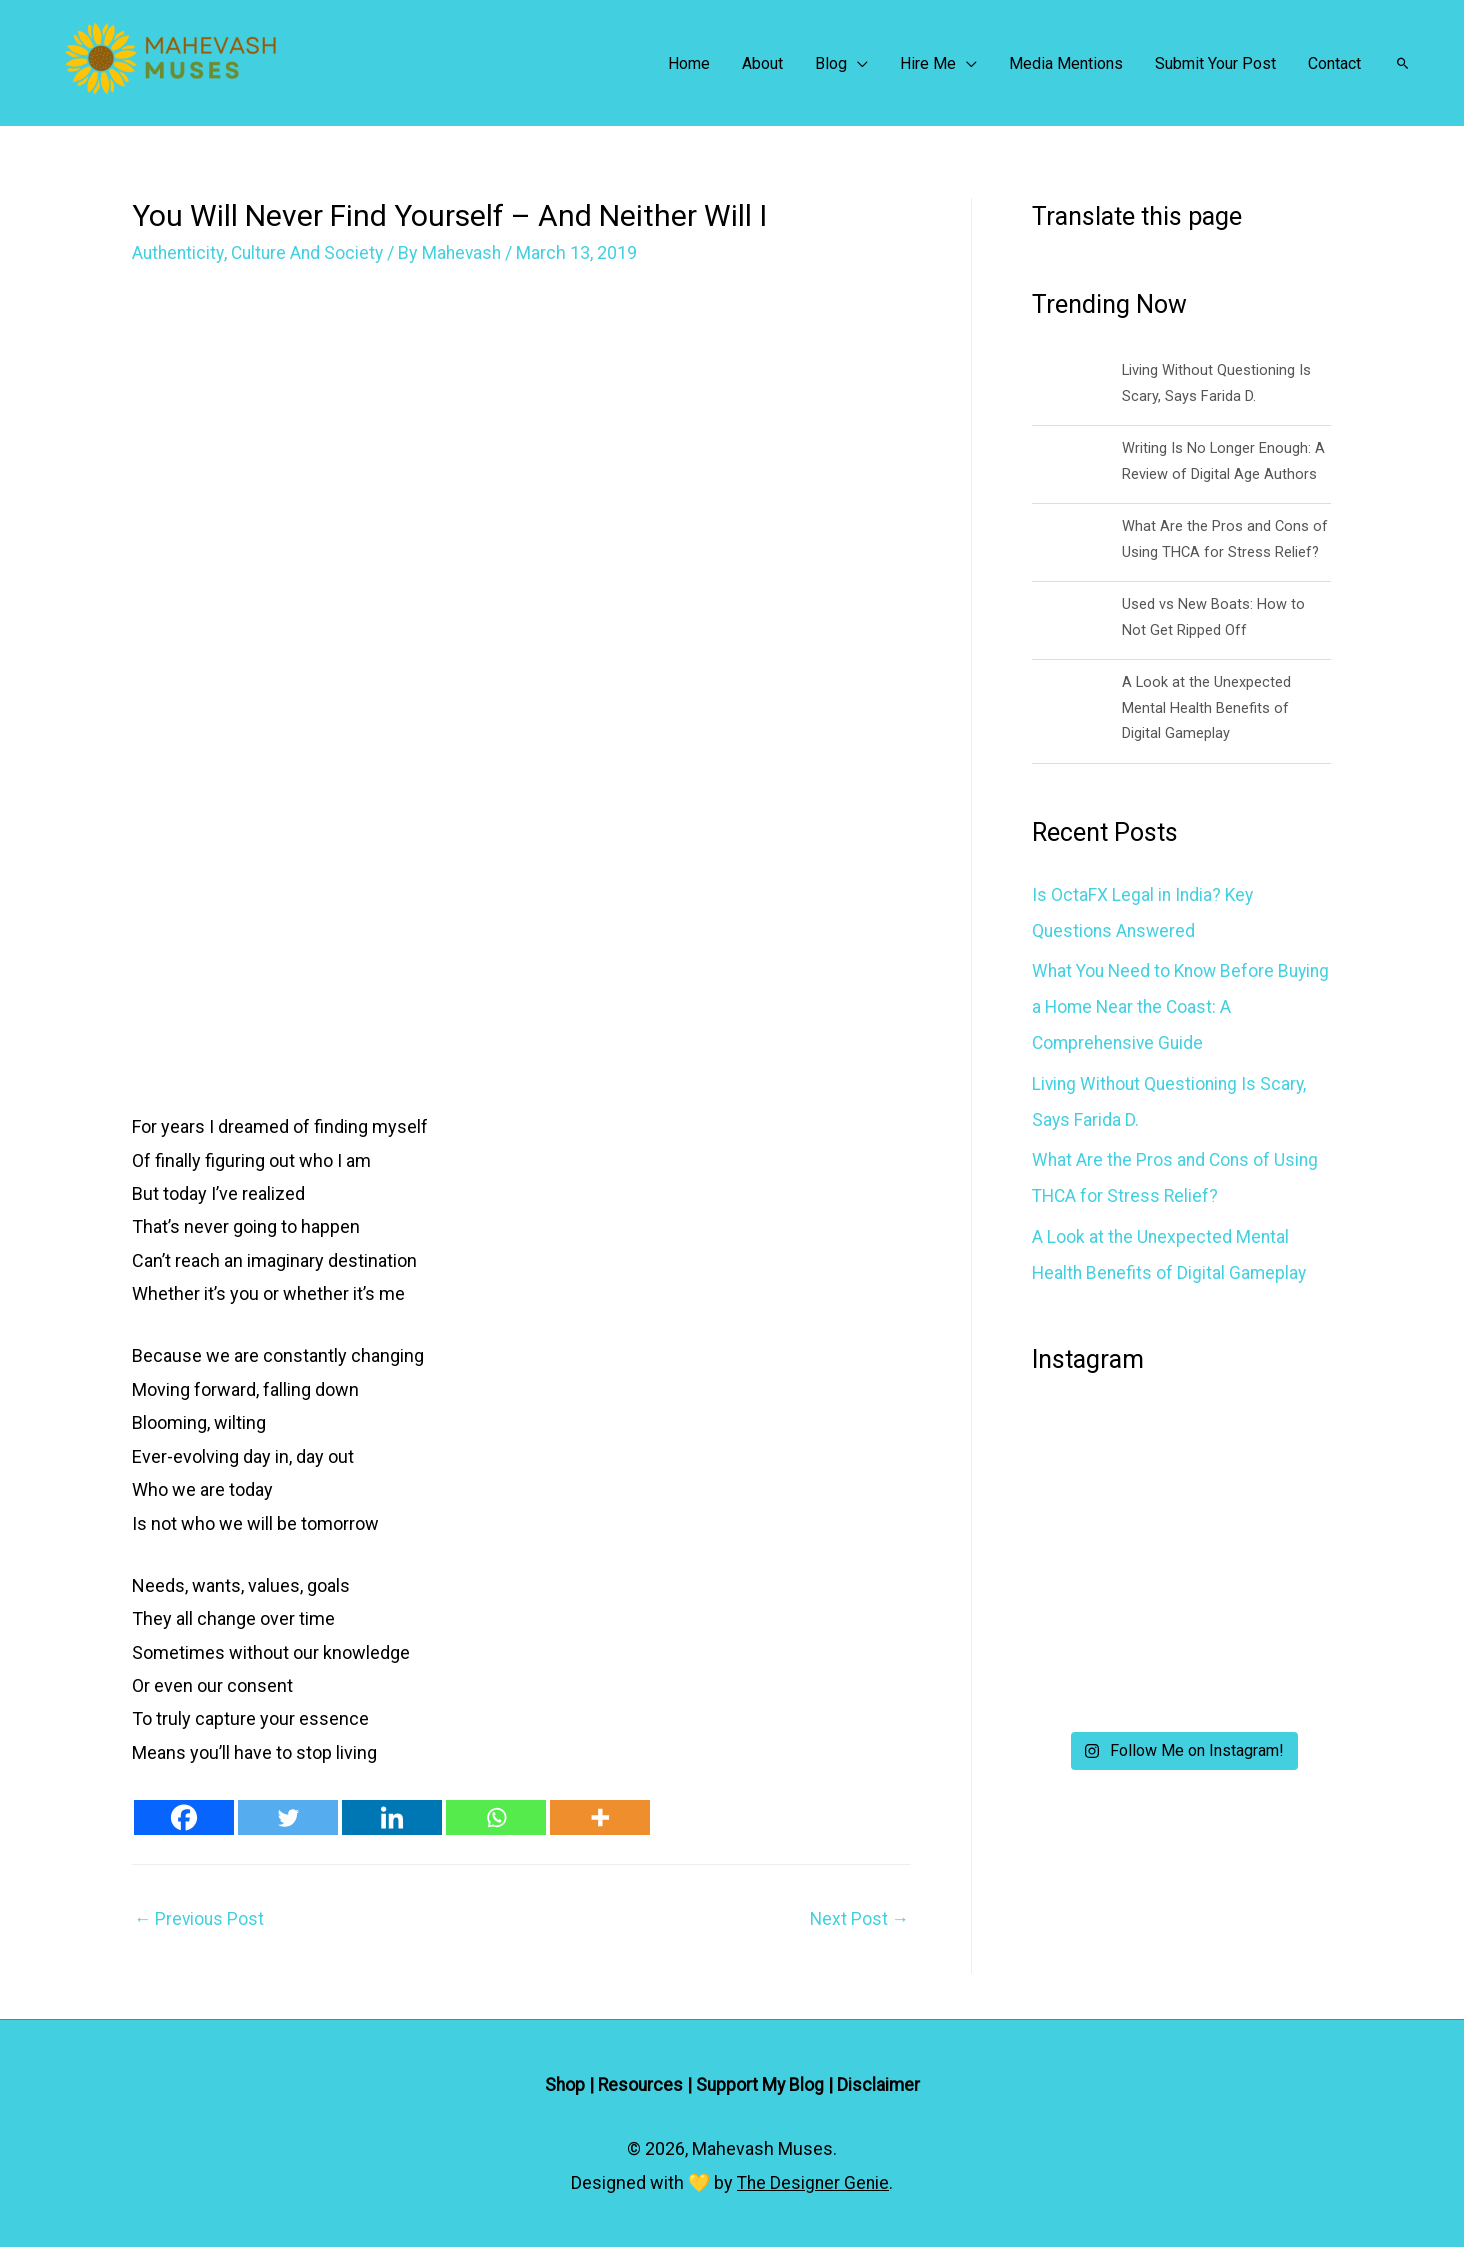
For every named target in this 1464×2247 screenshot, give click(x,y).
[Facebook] (184, 1817)
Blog (831, 63)
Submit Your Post (1215, 63)
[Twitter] (288, 1817)
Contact (1334, 63)
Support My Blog (761, 2084)
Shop (562, 2084)
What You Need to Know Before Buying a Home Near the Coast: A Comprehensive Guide (1163, 1006)
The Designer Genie (813, 2182)
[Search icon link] (1403, 63)
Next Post (858, 1919)
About (762, 63)
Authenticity (179, 252)
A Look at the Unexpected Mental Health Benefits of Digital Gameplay (1207, 707)
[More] (600, 1817)
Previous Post (200, 1919)
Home (689, 63)
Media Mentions (1066, 63)
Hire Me (928, 63)
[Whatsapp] (496, 1817)
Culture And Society (312, 252)
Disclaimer (881, 2084)
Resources (639, 2084)
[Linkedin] (392, 1817)
